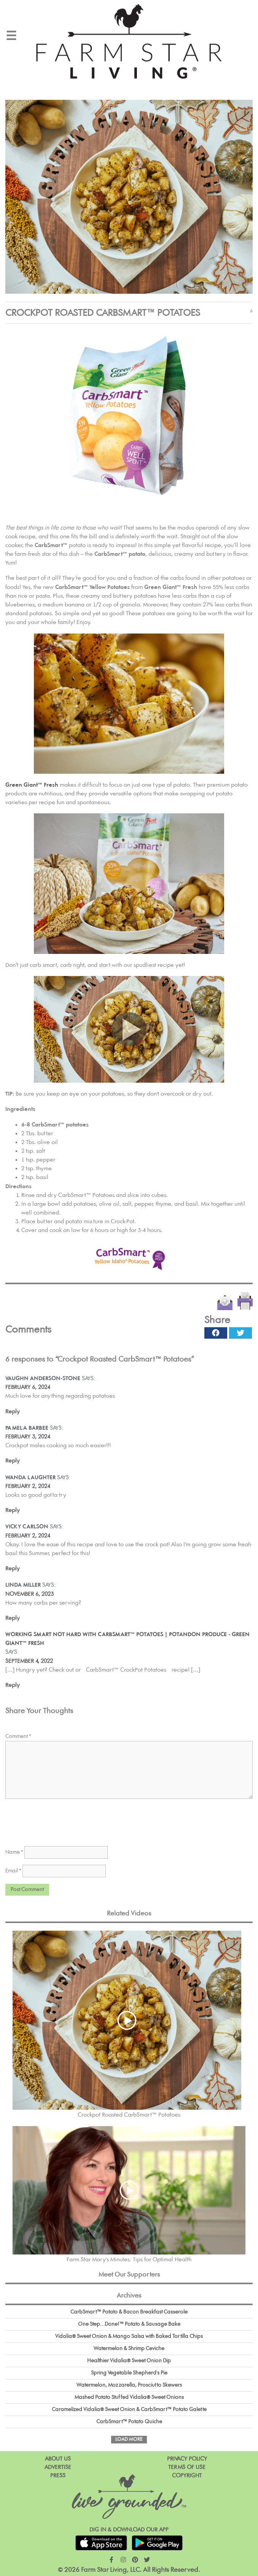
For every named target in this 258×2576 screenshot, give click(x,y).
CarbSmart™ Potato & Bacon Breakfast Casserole (129, 2312)
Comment (18, 1736)
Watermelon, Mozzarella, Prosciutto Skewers (129, 2385)
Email (13, 1871)
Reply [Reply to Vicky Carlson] (12, 1568)
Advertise (58, 2467)
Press (57, 2475)
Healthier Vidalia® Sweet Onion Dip (129, 2361)
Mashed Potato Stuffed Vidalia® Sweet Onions (129, 2397)
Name (14, 1852)
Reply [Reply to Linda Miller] (12, 1618)
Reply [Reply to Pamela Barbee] (12, 1461)
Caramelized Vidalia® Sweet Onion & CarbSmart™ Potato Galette (129, 2409)
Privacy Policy (187, 2459)
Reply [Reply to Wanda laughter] (12, 1510)
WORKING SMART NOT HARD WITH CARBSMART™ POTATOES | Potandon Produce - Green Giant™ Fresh (127, 1638)
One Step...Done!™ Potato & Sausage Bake (129, 2324)
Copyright (187, 2475)
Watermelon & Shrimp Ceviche (129, 2349)
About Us (58, 2459)
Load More (129, 2439)
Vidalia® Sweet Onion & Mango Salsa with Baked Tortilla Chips (129, 2336)
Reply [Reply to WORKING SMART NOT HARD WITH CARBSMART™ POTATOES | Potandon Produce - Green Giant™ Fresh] (12, 1685)
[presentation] (63, 1820)
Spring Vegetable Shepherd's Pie (129, 2373)
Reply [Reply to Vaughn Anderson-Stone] (12, 1411)
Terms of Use (186, 2467)
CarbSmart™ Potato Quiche (129, 2422)
